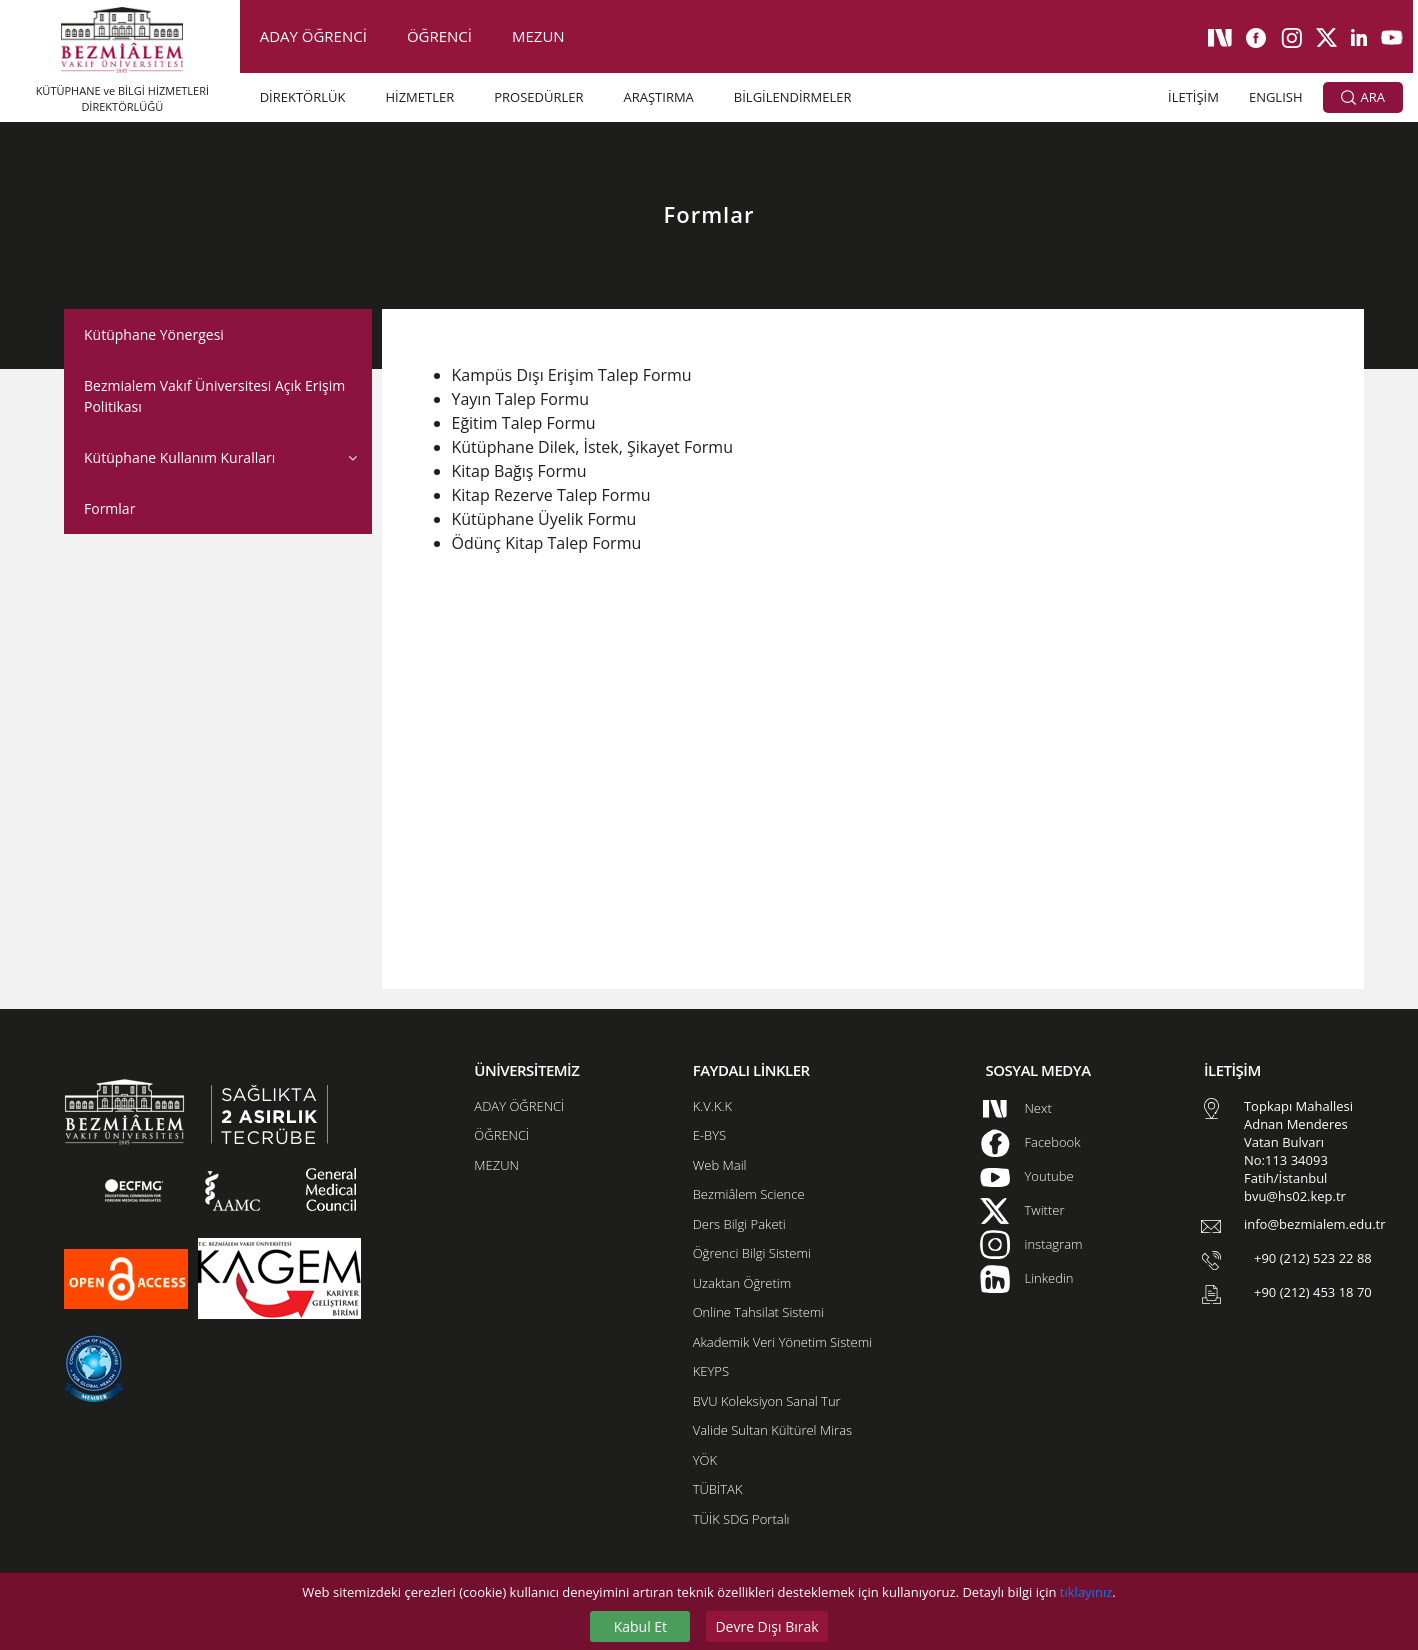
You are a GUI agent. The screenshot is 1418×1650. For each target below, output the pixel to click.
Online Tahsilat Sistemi (759, 1312)
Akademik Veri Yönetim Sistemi (782, 1342)
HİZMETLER (419, 97)
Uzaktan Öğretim (742, 1283)
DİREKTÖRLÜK (303, 97)
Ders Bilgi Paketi (739, 1224)
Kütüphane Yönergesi (154, 334)
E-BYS (709, 1135)
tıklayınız (1086, 1592)
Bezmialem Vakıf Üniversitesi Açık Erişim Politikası (214, 396)
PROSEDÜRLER (538, 97)
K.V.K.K (712, 1106)
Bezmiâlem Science (749, 1194)
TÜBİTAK (718, 1489)
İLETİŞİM (1193, 97)
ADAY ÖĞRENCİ (313, 36)
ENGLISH (1276, 97)
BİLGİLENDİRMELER (793, 97)
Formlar (109, 508)
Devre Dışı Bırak (766, 1626)
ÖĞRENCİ (439, 36)
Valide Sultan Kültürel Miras (772, 1430)
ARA (1363, 98)
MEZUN (538, 36)
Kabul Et (640, 1626)
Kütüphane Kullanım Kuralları (179, 457)
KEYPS (711, 1371)
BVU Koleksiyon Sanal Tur (767, 1401)
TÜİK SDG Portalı (741, 1519)
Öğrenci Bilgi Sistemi (752, 1253)
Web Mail (720, 1165)
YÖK (705, 1460)
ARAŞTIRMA (659, 97)
